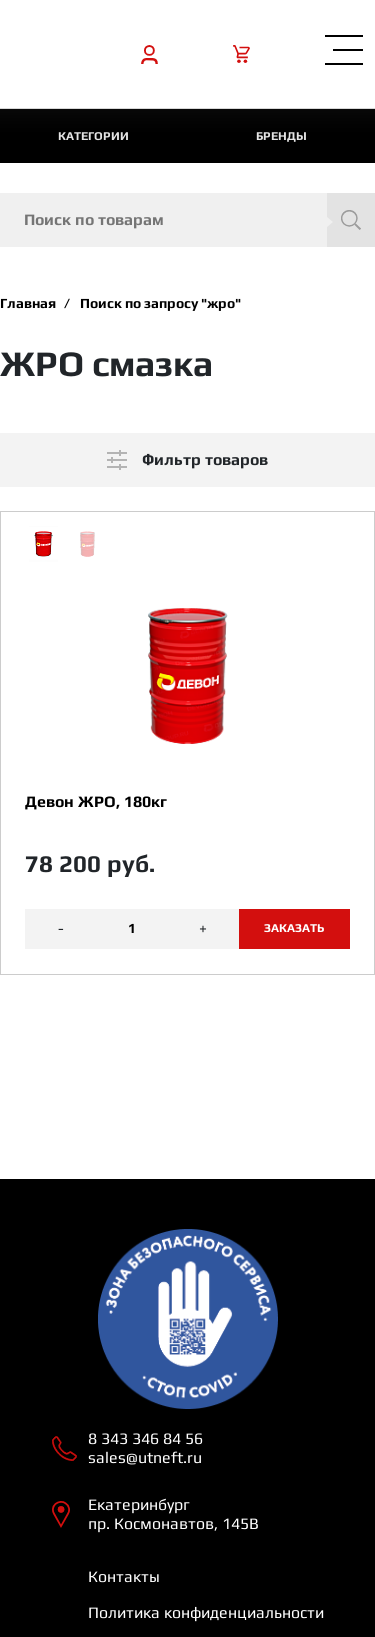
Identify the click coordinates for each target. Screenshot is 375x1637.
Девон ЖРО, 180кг (96, 801)
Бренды (281, 136)
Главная (28, 303)
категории (93, 136)
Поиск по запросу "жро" (160, 303)
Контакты (124, 1576)
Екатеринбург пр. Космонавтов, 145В (173, 1514)
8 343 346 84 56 (145, 1438)
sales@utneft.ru (145, 1457)
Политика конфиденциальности (206, 1612)
